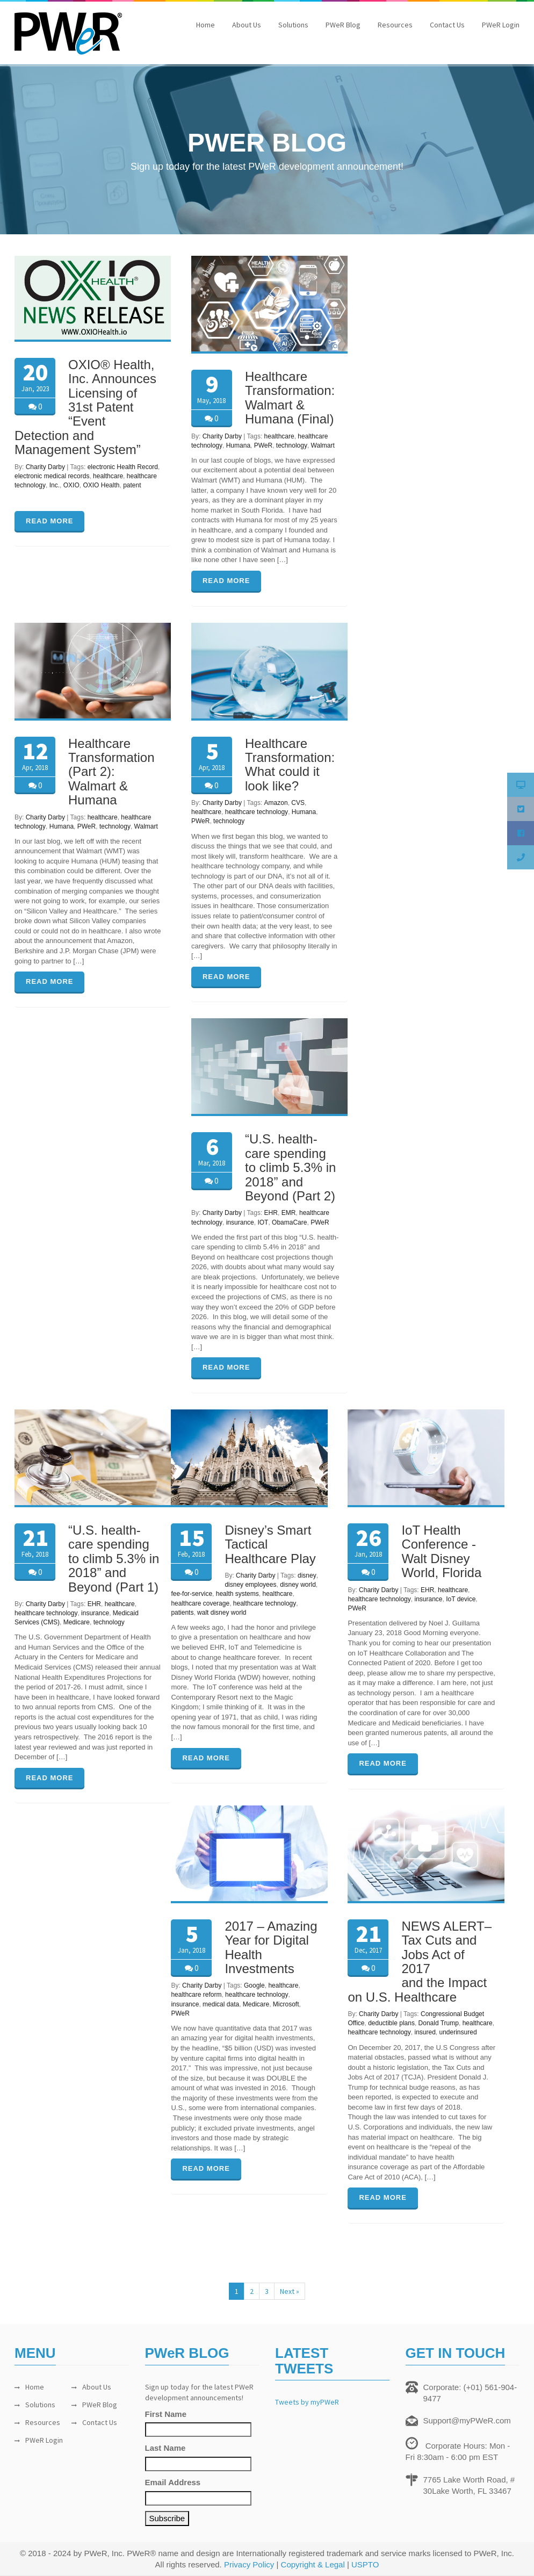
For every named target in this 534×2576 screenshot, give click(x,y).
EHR (271, 1213)
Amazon (276, 803)
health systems (237, 1594)
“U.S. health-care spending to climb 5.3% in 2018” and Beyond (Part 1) (113, 1558)
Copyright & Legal (313, 2564)
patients (182, 1612)
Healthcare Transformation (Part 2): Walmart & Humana (111, 772)
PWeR (263, 445)
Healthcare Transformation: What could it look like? (290, 764)
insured (424, 2032)
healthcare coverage (200, 1603)
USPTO (365, 2564)
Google (254, 1985)
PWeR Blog (343, 25)
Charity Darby (45, 467)
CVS (298, 803)
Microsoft (286, 2004)
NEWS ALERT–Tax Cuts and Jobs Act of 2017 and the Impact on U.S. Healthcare (420, 1961)
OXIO (71, 485)
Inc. (54, 485)
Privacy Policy (249, 2564)
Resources (395, 25)
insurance (240, 1222)
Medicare (76, 1622)
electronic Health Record (123, 467)
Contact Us (447, 25)
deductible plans (391, 2023)
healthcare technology (256, 812)
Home (205, 25)
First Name (166, 2414)
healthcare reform (196, 1994)
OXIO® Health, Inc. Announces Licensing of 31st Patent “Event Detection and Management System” (85, 407)
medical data (221, 2004)
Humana (238, 445)
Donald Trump (438, 2023)
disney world (298, 1584)
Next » (289, 2291)
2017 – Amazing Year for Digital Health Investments (271, 1947)
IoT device (460, 1599)
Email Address (173, 2482)
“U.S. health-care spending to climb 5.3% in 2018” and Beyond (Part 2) (290, 1167)
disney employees (250, 1584)
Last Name (165, 2447)
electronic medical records (52, 476)
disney (307, 1575)
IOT (262, 1222)
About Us (246, 25)
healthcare (108, 476)
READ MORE (49, 521)
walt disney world (221, 1612)
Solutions (293, 25)
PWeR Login (500, 25)
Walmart (323, 445)
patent (132, 485)
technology (291, 445)
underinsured (458, 2032)
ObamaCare (289, 1222)
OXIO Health (101, 485)
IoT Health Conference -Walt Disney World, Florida (441, 1551)
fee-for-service (191, 1594)
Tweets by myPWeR (307, 2402)
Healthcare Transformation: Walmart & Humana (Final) (290, 397)
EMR (289, 1213)
